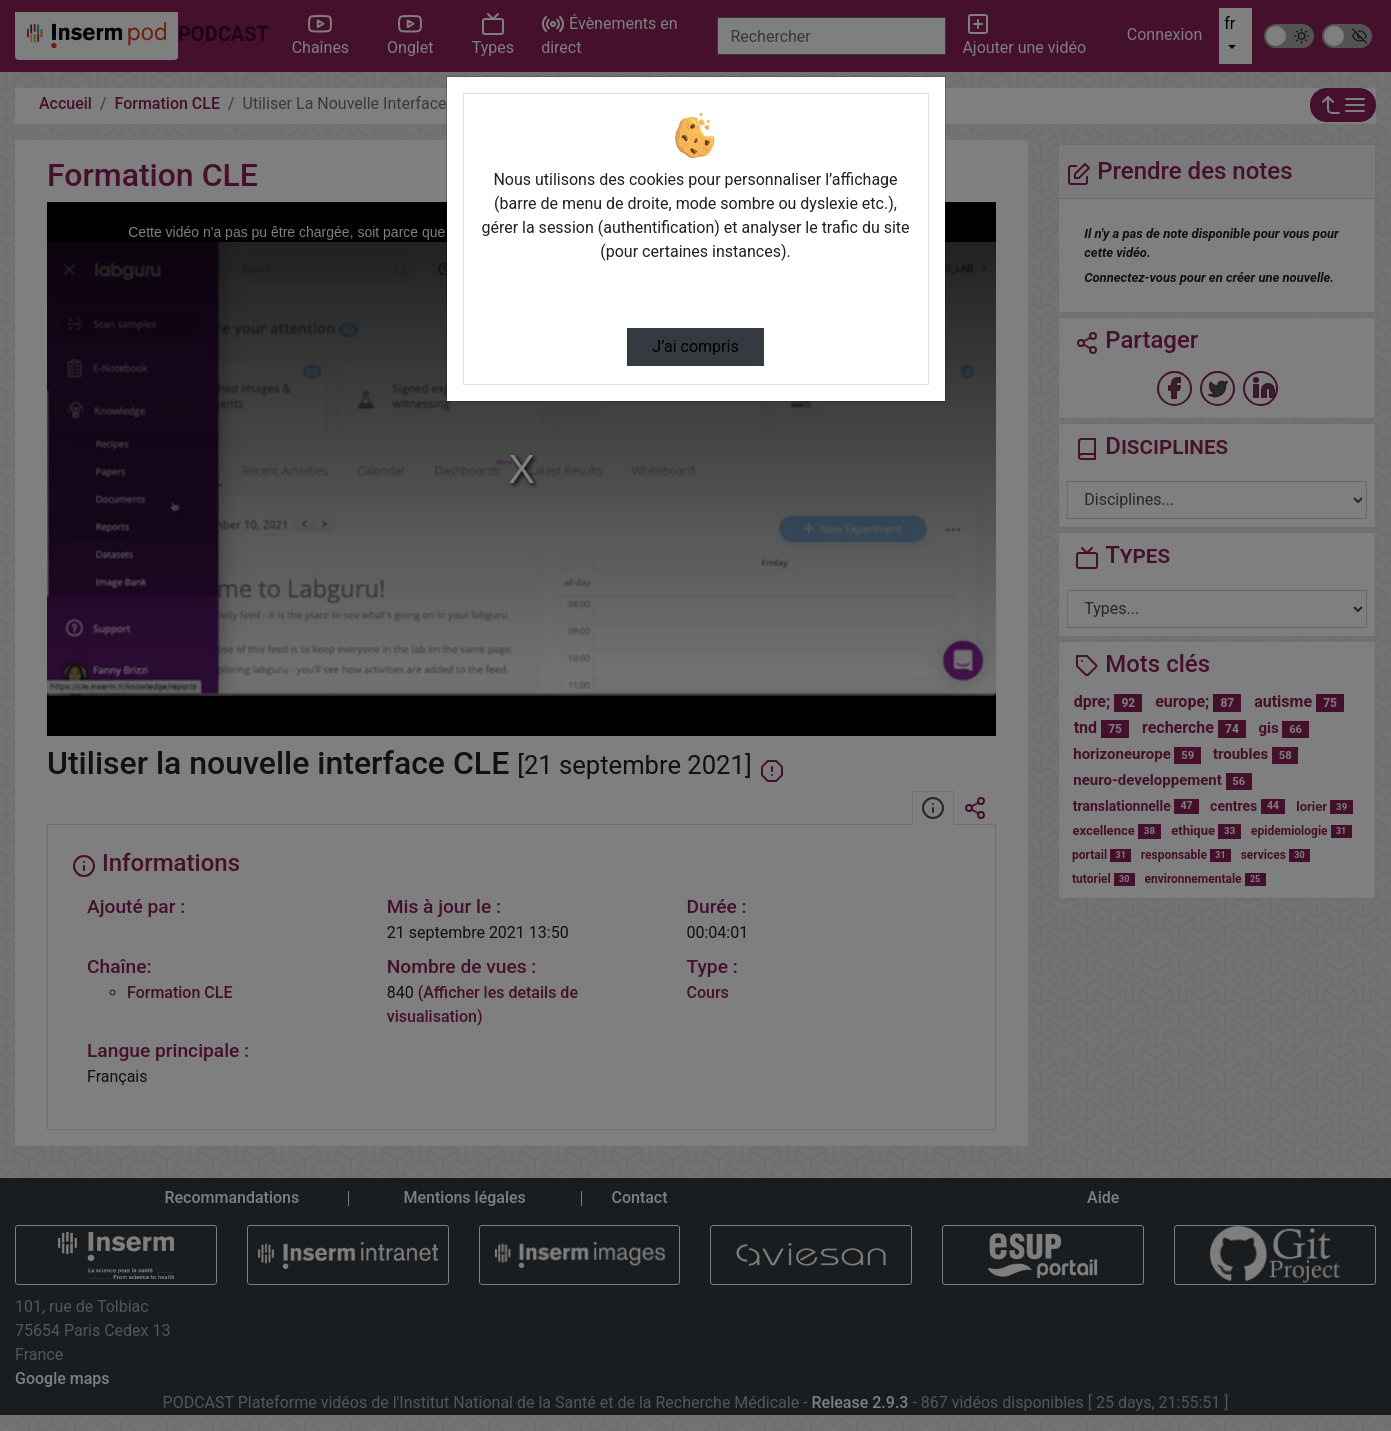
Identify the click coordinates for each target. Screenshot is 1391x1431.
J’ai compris (695, 346)
